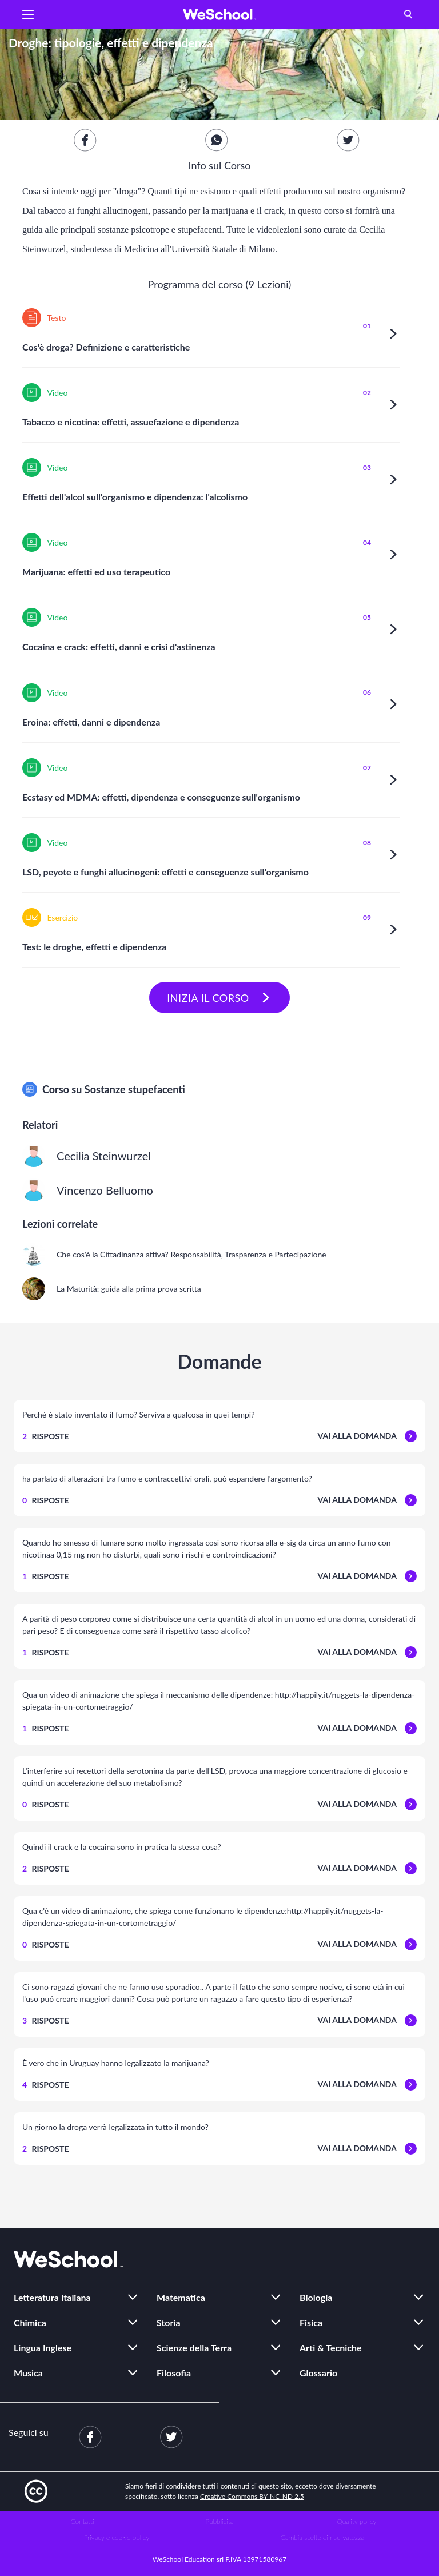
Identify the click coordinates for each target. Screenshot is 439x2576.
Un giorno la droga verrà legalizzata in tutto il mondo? (115, 2127)
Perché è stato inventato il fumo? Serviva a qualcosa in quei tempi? (138, 1414)
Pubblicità (220, 2521)
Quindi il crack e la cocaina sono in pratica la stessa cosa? (121, 1847)
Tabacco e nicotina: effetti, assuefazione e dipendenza (130, 421)
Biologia (316, 2297)
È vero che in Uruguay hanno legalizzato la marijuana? (115, 2063)
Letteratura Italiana (52, 2297)
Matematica (181, 2297)
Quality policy (356, 2521)
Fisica (311, 2322)
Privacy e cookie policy (117, 2537)
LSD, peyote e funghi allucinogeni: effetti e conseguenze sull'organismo (165, 871)
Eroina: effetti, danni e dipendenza (91, 721)
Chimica (30, 2322)
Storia (169, 2322)
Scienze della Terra (194, 2347)
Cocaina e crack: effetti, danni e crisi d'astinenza (118, 646)
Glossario (318, 2372)
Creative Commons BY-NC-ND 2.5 (252, 2496)
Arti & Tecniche (331, 2347)
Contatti (82, 2521)
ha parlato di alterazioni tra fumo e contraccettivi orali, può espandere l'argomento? (167, 1478)
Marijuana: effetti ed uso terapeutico (96, 571)
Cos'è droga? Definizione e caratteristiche (106, 346)
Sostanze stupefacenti (135, 1089)
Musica (28, 2372)
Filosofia (174, 2372)
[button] (28, 14)
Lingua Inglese (42, 2347)
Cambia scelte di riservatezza (322, 2537)
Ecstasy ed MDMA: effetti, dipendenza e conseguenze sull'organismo (161, 796)
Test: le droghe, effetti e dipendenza (94, 946)
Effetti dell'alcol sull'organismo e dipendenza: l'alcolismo (135, 496)
